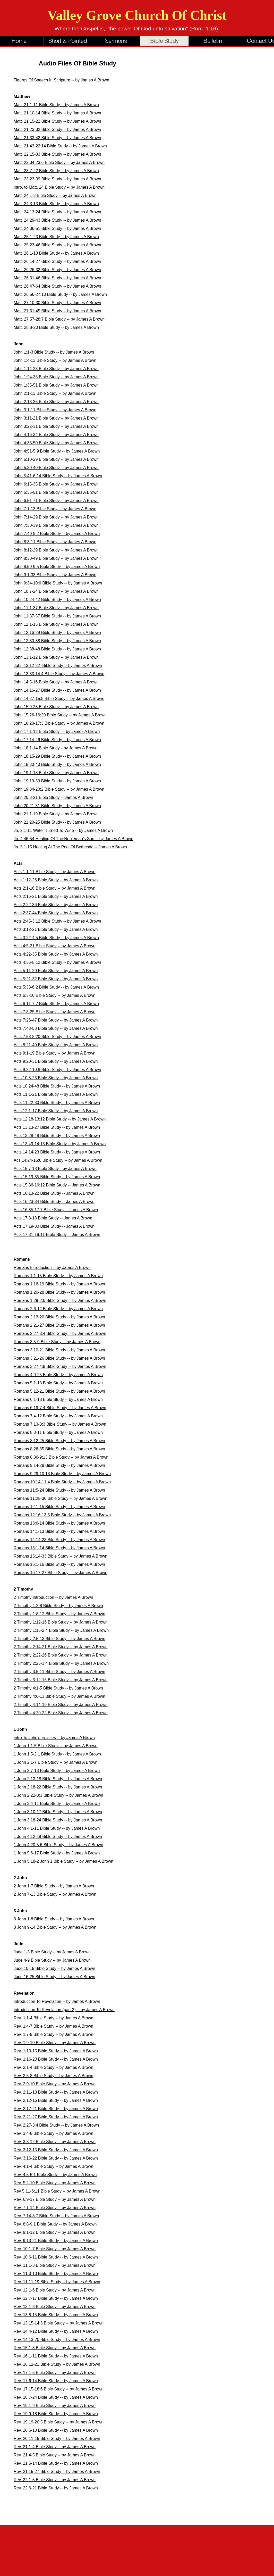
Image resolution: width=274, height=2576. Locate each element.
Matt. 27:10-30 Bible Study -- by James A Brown (57, 302)
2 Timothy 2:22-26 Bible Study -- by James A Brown (61, 1655)
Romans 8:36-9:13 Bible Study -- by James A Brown (61, 1457)
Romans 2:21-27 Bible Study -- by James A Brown (59, 1325)
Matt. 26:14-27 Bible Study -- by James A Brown (57, 261)
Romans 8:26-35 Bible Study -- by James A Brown (59, 1449)
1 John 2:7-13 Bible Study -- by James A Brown (57, 1770)
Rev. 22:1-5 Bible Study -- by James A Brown (55, 2480)
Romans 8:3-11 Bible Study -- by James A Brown (58, 1432)
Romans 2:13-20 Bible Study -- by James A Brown (59, 1317)
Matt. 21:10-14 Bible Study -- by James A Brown (57, 113)
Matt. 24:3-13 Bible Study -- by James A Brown (56, 204)
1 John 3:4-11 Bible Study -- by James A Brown (57, 1803)
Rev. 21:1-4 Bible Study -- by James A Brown (55, 2447)
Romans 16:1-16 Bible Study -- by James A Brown (59, 1564)
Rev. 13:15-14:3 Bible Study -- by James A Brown (59, 2323)
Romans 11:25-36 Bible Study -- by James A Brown (60, 1498)
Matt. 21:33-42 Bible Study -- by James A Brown (57, 138)
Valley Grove (86, 15)
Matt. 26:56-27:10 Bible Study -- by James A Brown (60, 294)
